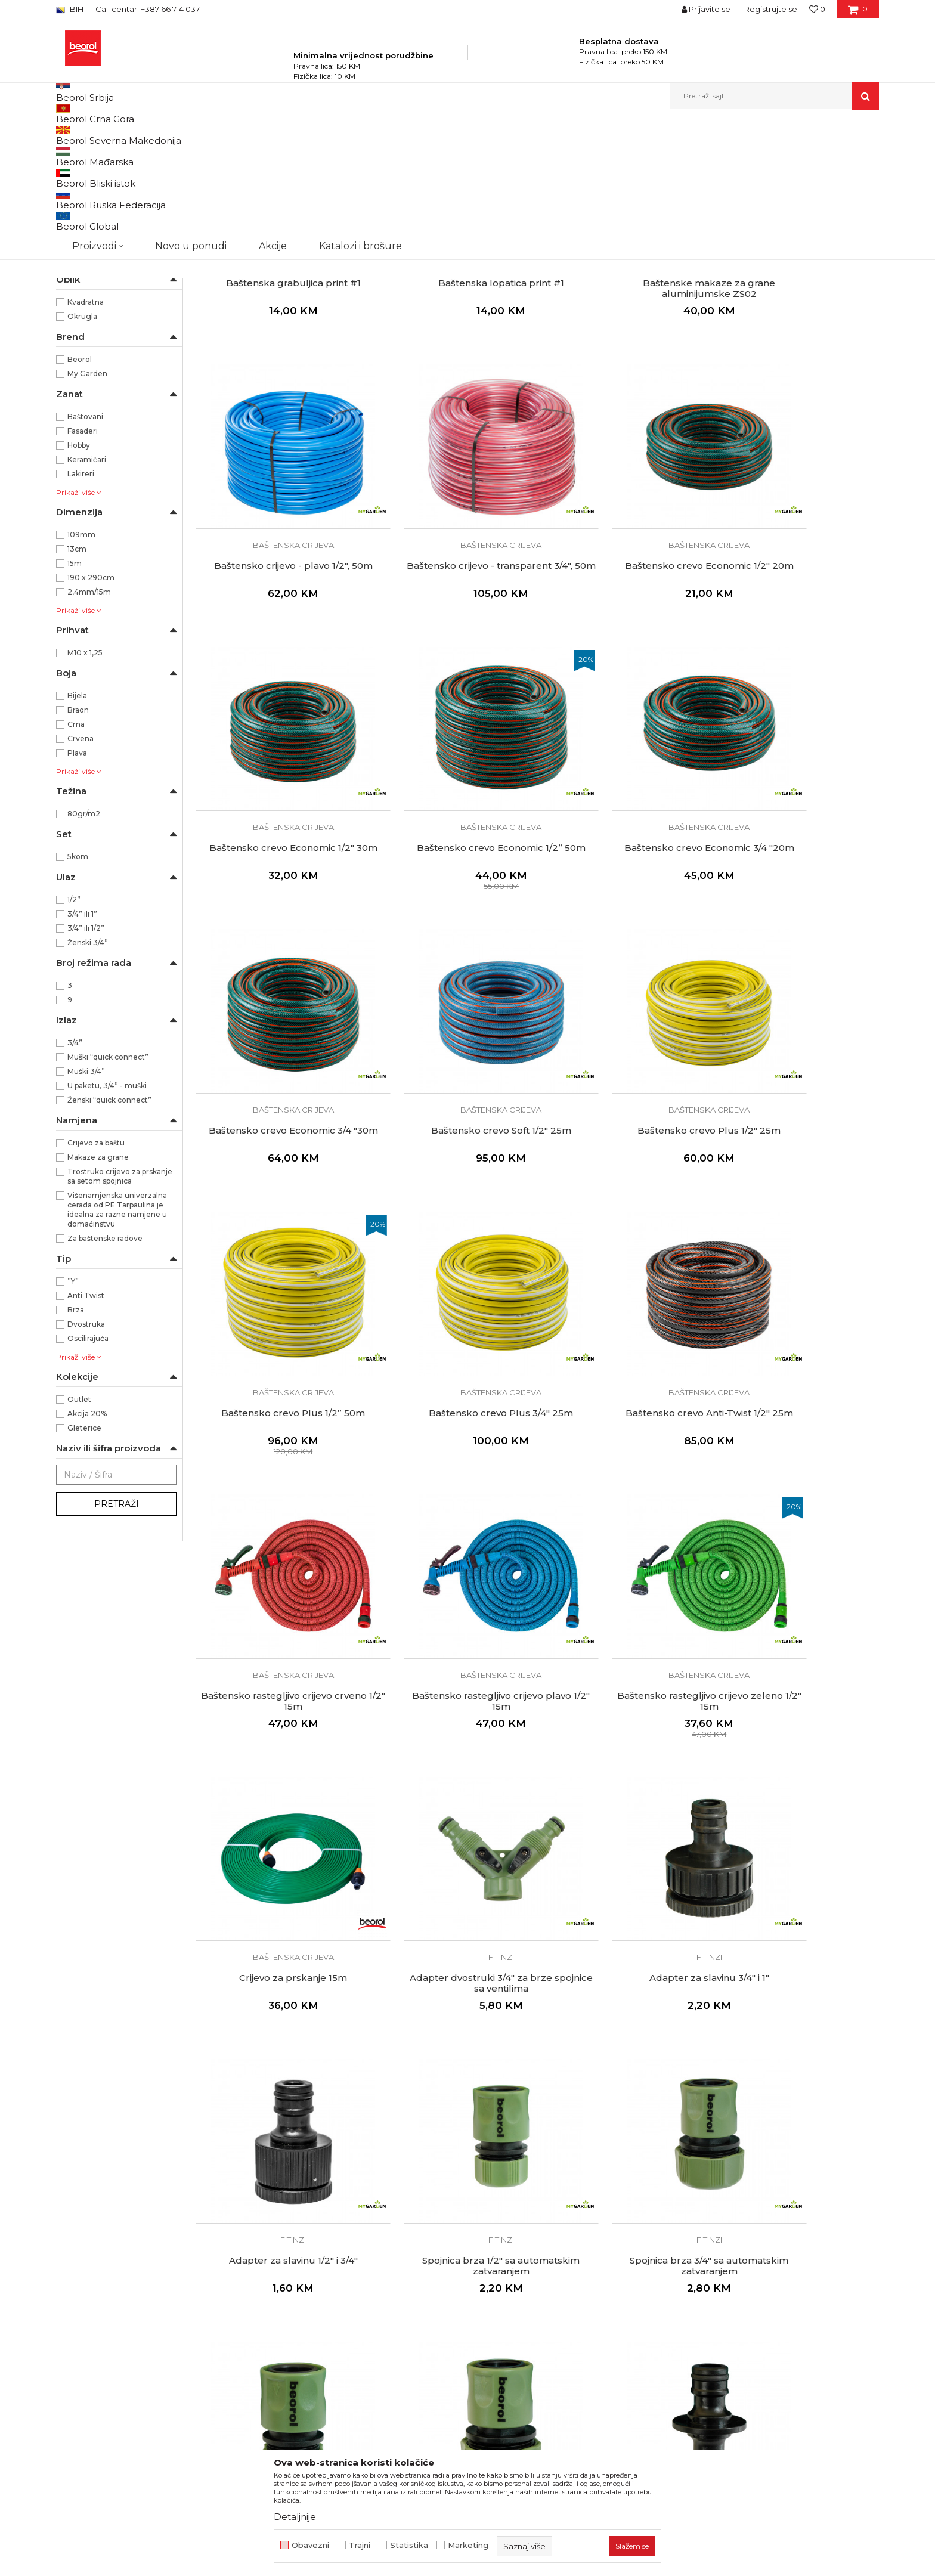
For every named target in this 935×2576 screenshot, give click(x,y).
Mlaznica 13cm (450, 2364)
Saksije (74, 283)
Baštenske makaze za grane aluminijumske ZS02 (624, 382)
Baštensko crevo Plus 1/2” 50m (276, 1122)
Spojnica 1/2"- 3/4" (450, 2115)
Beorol (79, 486)
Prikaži (751, 154)
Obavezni (310, 2545)
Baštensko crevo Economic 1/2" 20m (449, 630)
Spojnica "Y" (624, 2115)
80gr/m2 (83, 941)
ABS (74, 329)
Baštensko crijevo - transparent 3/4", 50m (276, 630)
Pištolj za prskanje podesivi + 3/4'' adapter (624, 2369)
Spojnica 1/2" (798, 1867)
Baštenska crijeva (94, 197)
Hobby (78, 572)
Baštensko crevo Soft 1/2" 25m (624, 873)
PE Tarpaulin (90, 386)
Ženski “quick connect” (109, 1227)
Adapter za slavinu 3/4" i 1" (276, 1619)
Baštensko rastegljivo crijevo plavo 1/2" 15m (276, 1375)
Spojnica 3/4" (276, 2115)
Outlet (79, 1526)
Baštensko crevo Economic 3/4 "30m (450, 879)
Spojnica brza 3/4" (450, 1867)
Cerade (75, 240)
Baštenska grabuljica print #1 (276, 376)
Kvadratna (85, 429)
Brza (75, 1437)
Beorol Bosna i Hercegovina (103, 135)
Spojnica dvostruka (624, 1867)
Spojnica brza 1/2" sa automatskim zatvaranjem (623, 1624)
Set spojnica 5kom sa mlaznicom (276, 2364)
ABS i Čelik (86, 343)
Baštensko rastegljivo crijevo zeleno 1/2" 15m (450, 1375)
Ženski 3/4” (87, 1070)
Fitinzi (74, 212)
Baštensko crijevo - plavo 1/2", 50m (798, 376)
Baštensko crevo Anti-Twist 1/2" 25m (624, 1127)
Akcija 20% (87, 1541)
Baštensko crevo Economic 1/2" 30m (624, 630)
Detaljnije (295, 2516)
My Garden (87, 501)
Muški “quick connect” (107, 1184)
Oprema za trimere (97, 254)
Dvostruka (86, 1451)
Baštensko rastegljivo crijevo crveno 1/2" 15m (797, 1127)
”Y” (73, 1408)
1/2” (74, 1027)
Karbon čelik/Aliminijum (110, 372)
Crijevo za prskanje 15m (624, 1370)
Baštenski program (232, 135)
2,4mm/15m (89, 719)
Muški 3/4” (86, 1198)
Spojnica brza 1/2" (276, 1867)
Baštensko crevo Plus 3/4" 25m (450, 1122)
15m (74, 690)
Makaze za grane (98, 1284)
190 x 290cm (90, 705)
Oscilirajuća (88, 1466)
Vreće (71, 269)
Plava (77, 880)
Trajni (359, 2545)
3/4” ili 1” (82, 1041)
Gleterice (84, 1555)
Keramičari (86, 587)
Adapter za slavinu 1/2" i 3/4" (450, 1619)
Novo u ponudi (191, 95)
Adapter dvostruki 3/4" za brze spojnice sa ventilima (798, 1375)
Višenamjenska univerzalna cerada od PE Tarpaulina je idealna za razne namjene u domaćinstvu (117, 1337)
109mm (81, 662)
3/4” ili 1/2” (85, 1055)
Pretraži (116, 1631)
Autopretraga (523, 154)
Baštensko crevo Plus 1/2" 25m (797, 873)
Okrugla (82, 443)
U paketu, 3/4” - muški (107, 1213)
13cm (76, 676)
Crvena (80, 866)
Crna (76, 851)
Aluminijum (88, 358)
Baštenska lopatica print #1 (450, 376)
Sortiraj (577, 154)
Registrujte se (770, 9)
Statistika (409, 2545)
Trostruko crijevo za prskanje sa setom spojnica (119, 1304)
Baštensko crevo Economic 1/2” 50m (798, 630)
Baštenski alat (86, 183)
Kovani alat (81, 226)
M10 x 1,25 (85, 780)
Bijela (77, 823)
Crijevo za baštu (96, 1270)
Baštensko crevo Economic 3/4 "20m (276, 879)
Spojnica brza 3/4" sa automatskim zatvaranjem (798, 1624)
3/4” (74, 1170)
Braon (78, 837)
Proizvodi (174, 135)
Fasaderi (82, 558)
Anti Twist (85, 1423)
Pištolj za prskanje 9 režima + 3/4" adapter (798, 2369)
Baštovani (85, 544)
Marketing (468, 2545)
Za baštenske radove (105, 1365)
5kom (77, 984)
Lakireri (80, 601)
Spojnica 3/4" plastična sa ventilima (798, 2115)
